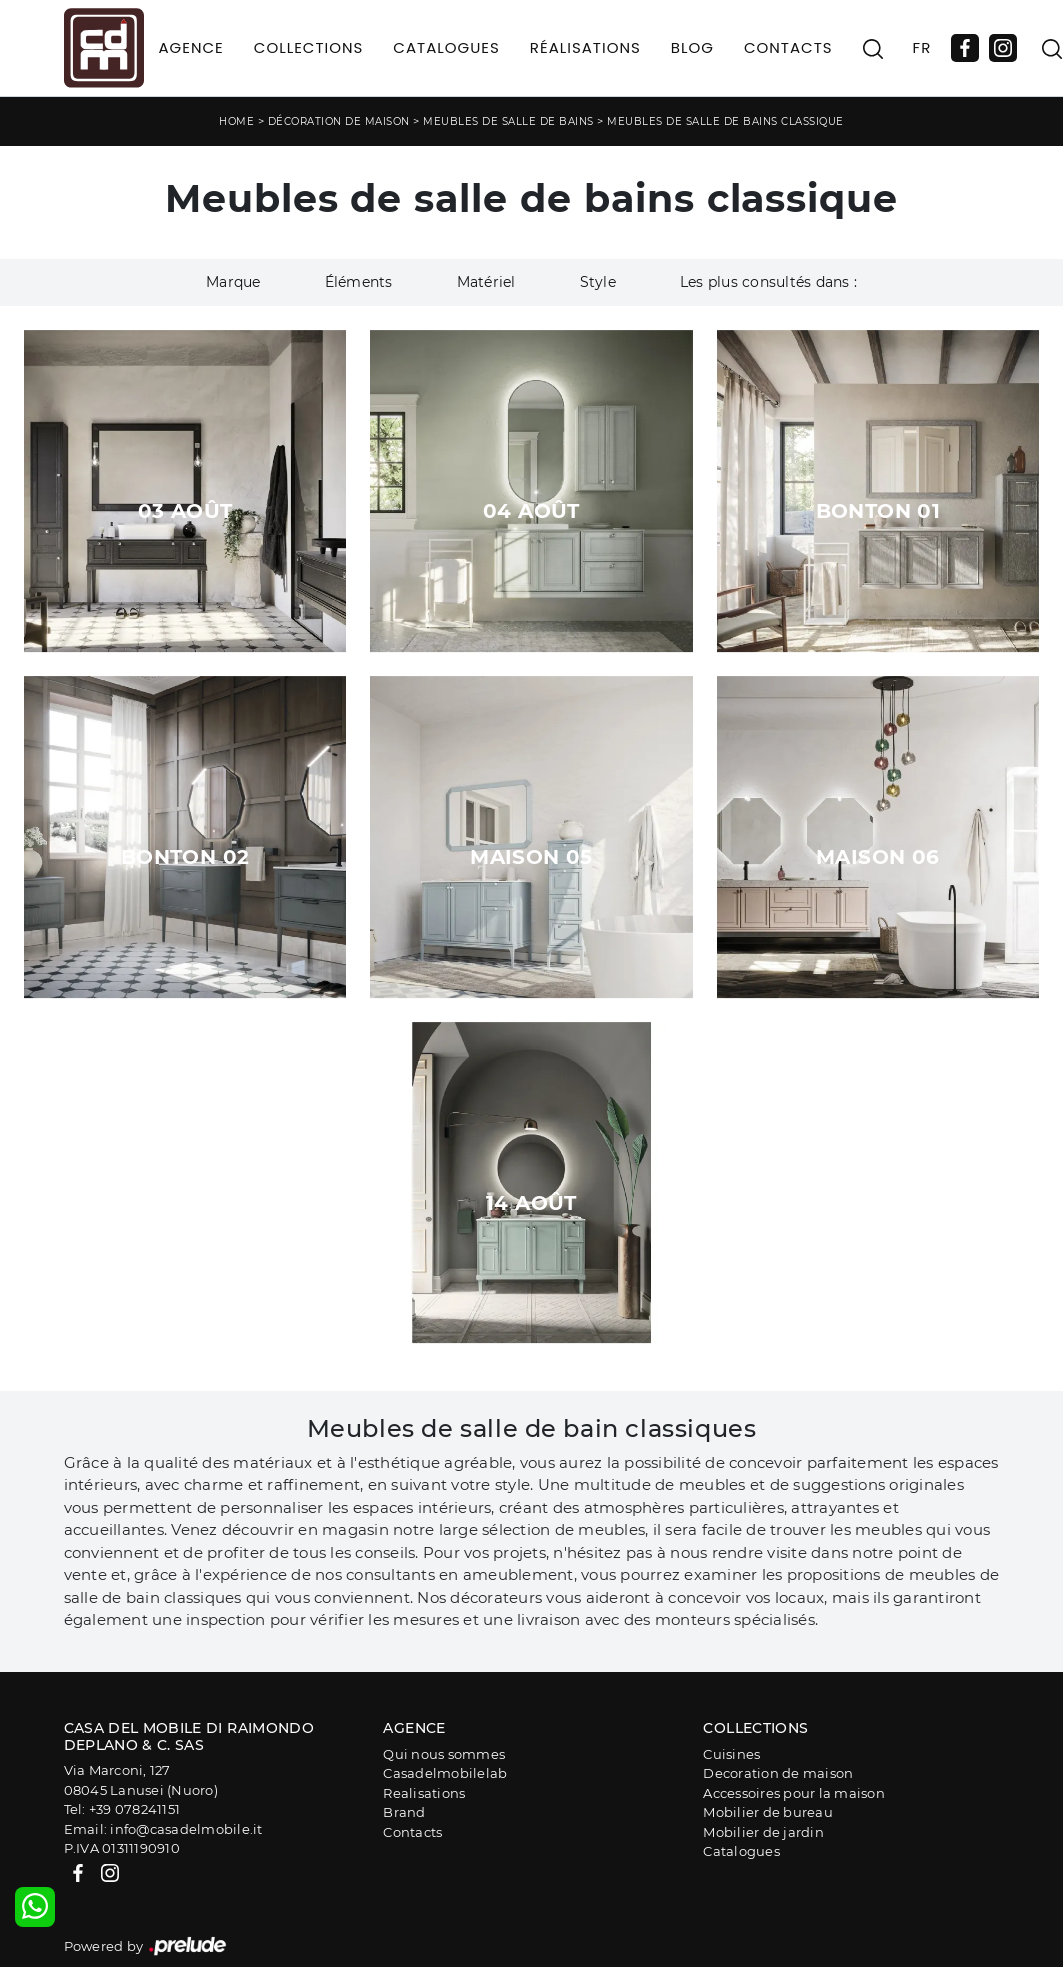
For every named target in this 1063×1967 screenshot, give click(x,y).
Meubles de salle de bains (508, 121)
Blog (692, 47)
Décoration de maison (339, 121)
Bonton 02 (185, 857)
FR (922, 47)
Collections (309, 47)
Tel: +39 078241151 (122, 1809)
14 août (531, 1203)
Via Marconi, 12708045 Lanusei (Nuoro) (141, 1780)
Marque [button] (233, 282)
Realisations (424, 1793)
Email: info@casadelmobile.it (163, 1829)
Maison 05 (531, 857)
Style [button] (598, 282)
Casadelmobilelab (445, 1773)
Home (236, 121)
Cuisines (731, 1754)
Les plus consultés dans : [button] (768, 282)
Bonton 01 (878, 511)
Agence (191, 47)
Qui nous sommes (444, 1754)
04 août (531, 511)
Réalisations (585, 47)
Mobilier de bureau (768, 1812)
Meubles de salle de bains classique (725, 121)
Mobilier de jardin (763, 1832)
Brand (404, 1812)
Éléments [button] (359, 282)
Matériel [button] (486, 282)
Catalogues (446, 47)
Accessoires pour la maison (794, 1793)
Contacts (788, 47)
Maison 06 (878, 857)
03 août (185, 511)
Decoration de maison (778, 1773)
